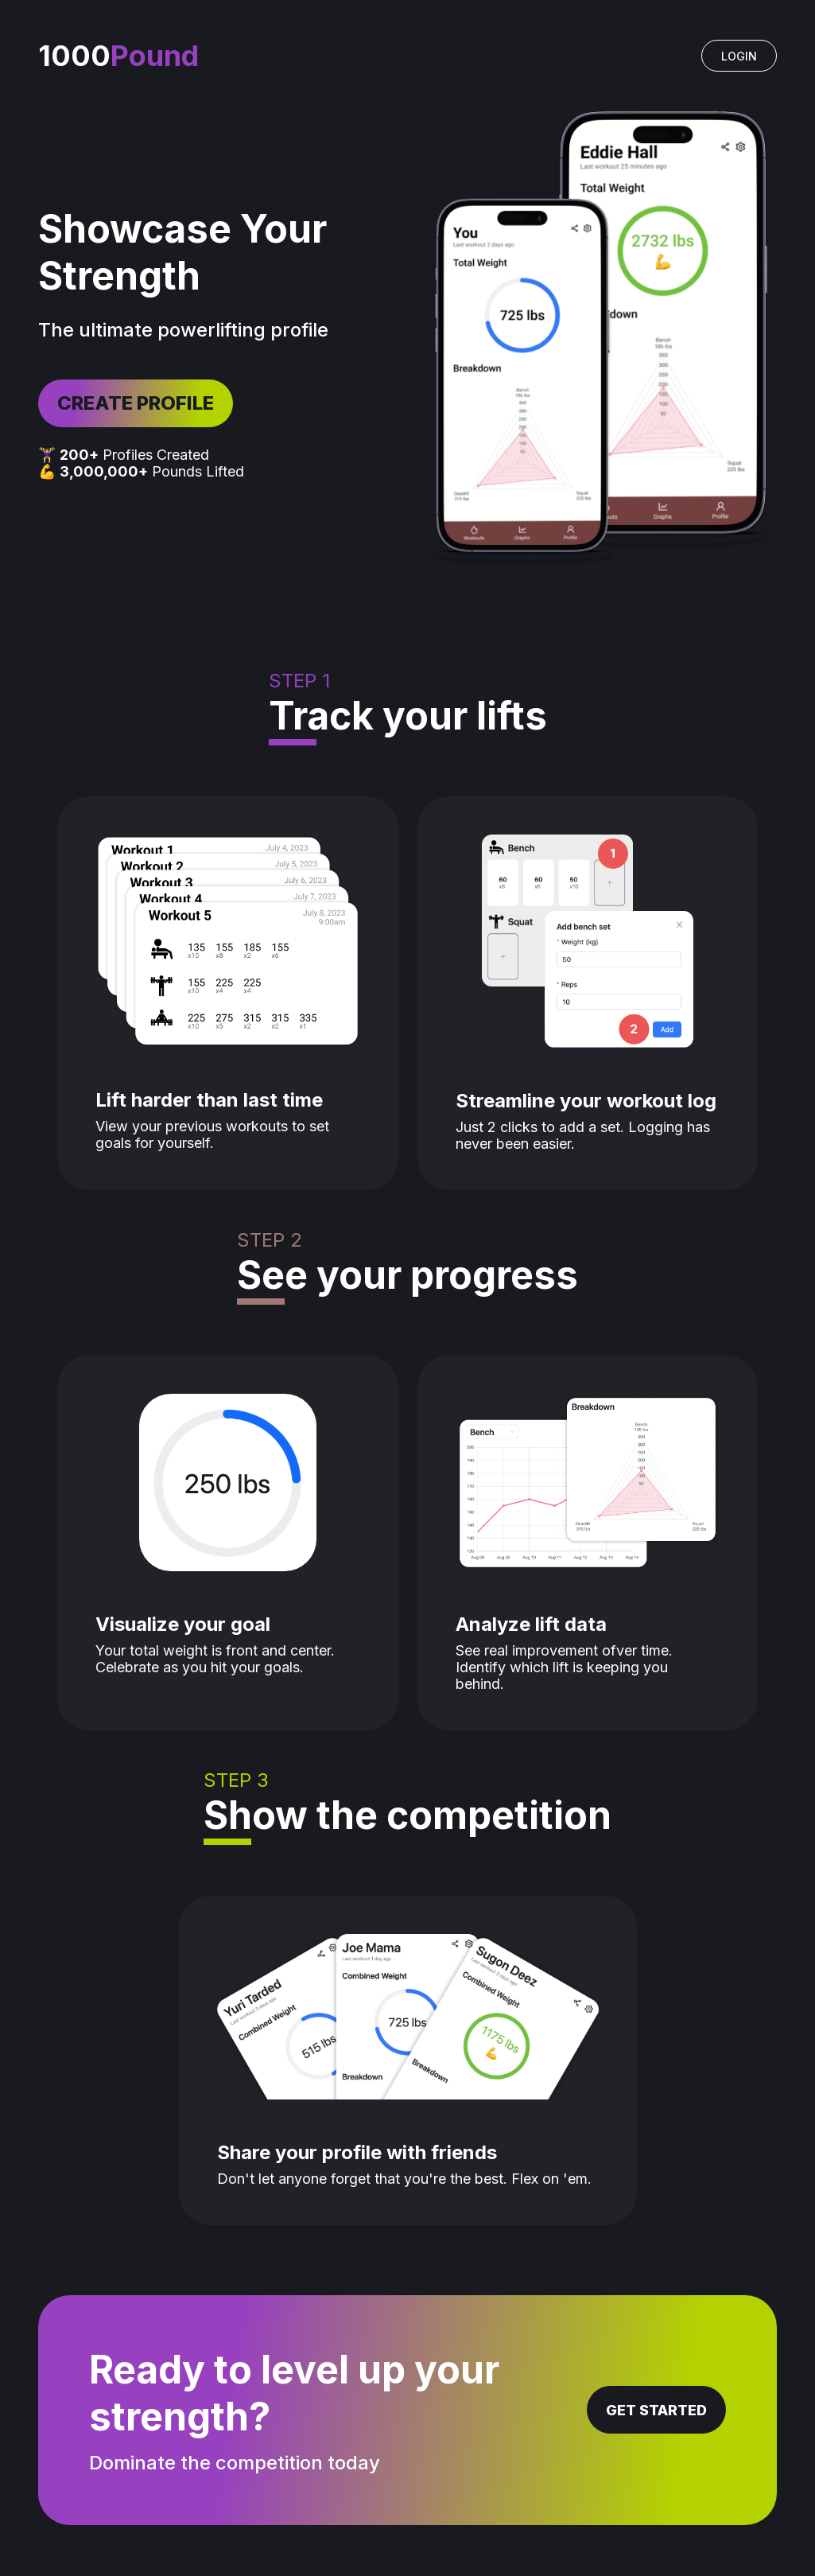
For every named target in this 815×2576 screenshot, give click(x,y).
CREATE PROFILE (135, 402)
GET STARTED (656, 2410)
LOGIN (739, 56)
